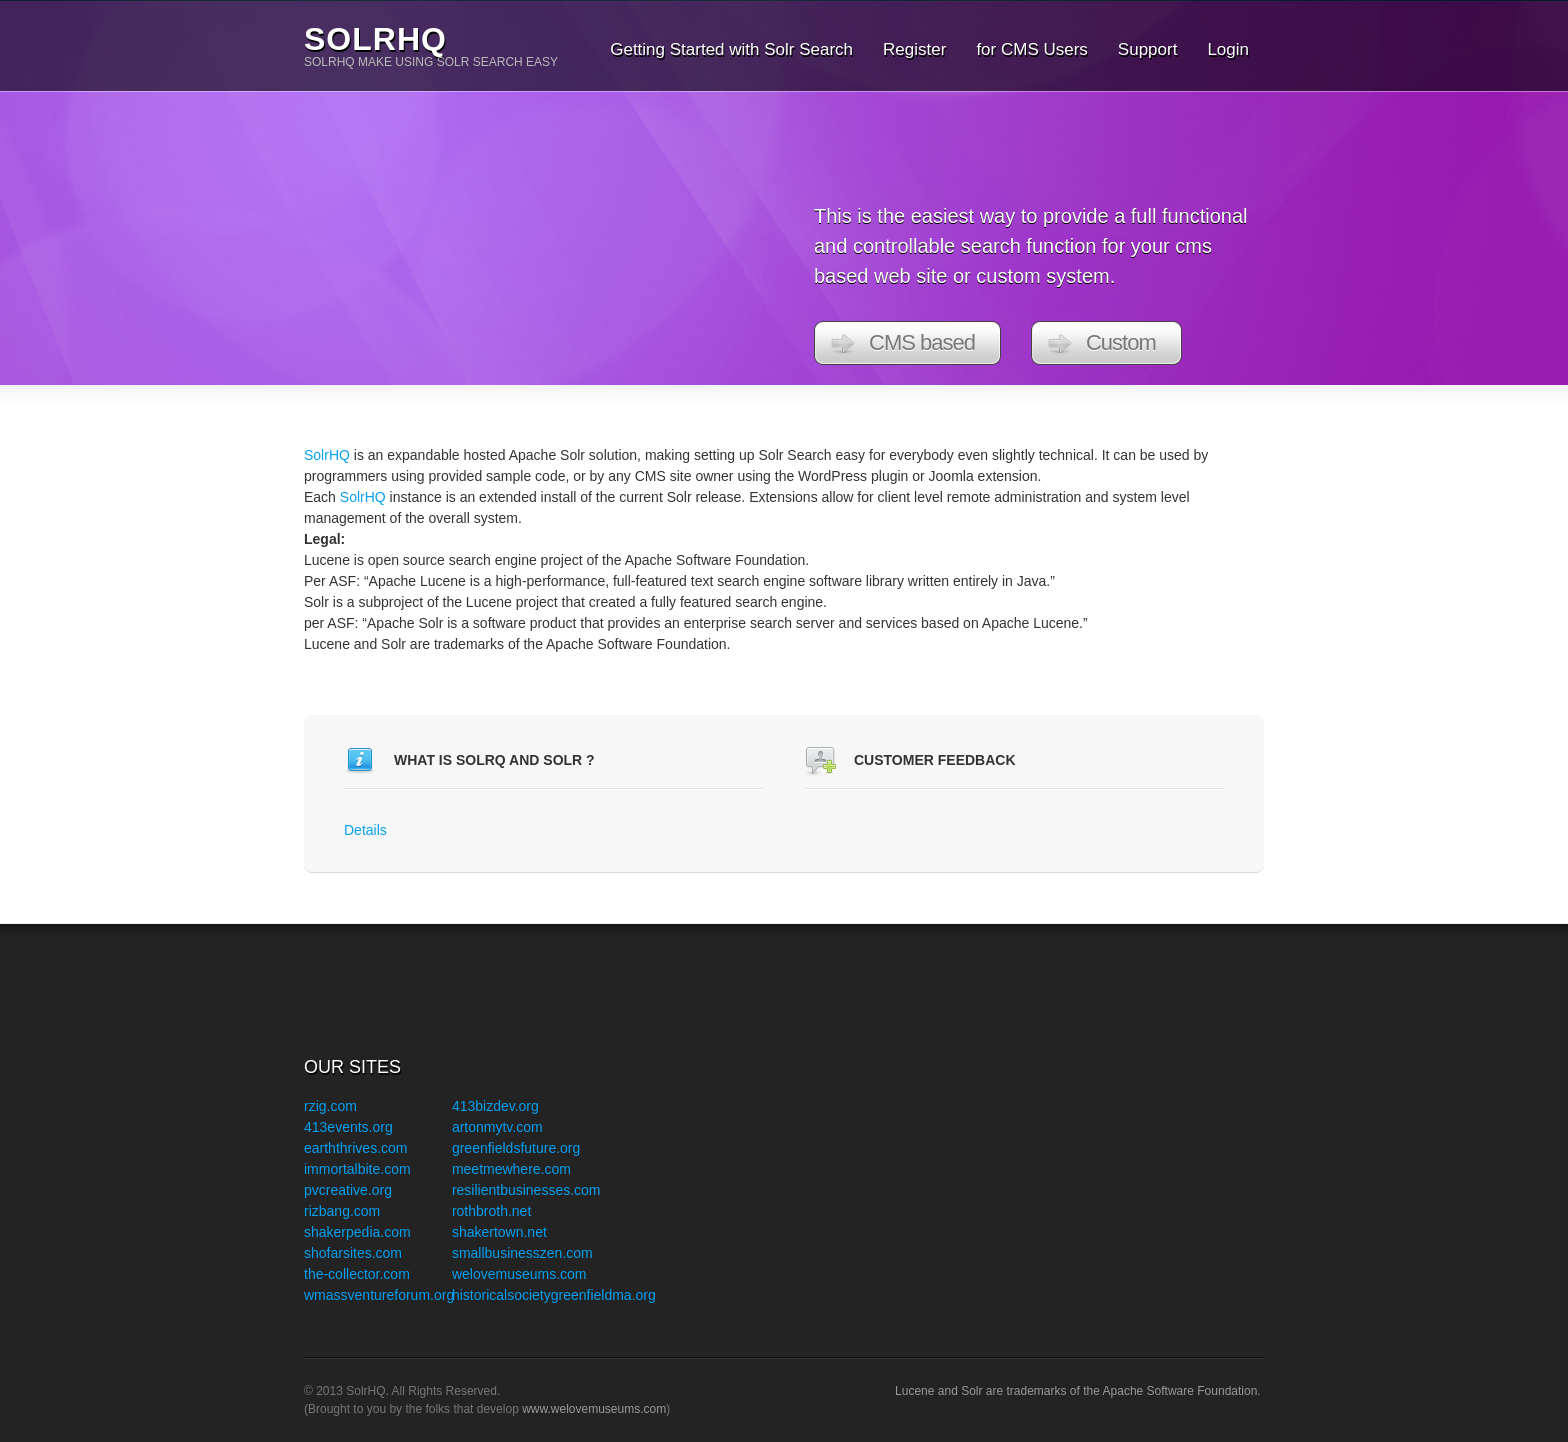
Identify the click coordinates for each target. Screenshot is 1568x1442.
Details (365, 830)
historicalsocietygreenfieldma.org (554, 1295)
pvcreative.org (348, 1190)
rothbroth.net (491, 1211)
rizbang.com (342, 1211)
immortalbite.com (357, 1169)
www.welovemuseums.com (594, 1409)
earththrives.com (355, 1148)
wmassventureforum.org (379, 1295)
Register (914, 49)
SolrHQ (375, 39)
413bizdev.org (495, 1106)
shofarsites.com (353, 1253)
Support (1148, 49)
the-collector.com (357, 1274)
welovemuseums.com (519, 1274)
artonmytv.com (497, 1127)
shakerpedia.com (357, 1232)
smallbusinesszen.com (522, 1253)
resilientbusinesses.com (526, 1190)
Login (1228, 49)
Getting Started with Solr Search (731, 49)
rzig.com (330, 1106)
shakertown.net (499, 1232)
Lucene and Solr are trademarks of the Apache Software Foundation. (1079, 1391)
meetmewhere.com (511, 1169)
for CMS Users (1031, 49)
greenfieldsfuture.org (516, 1148)
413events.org (348, 1127)
